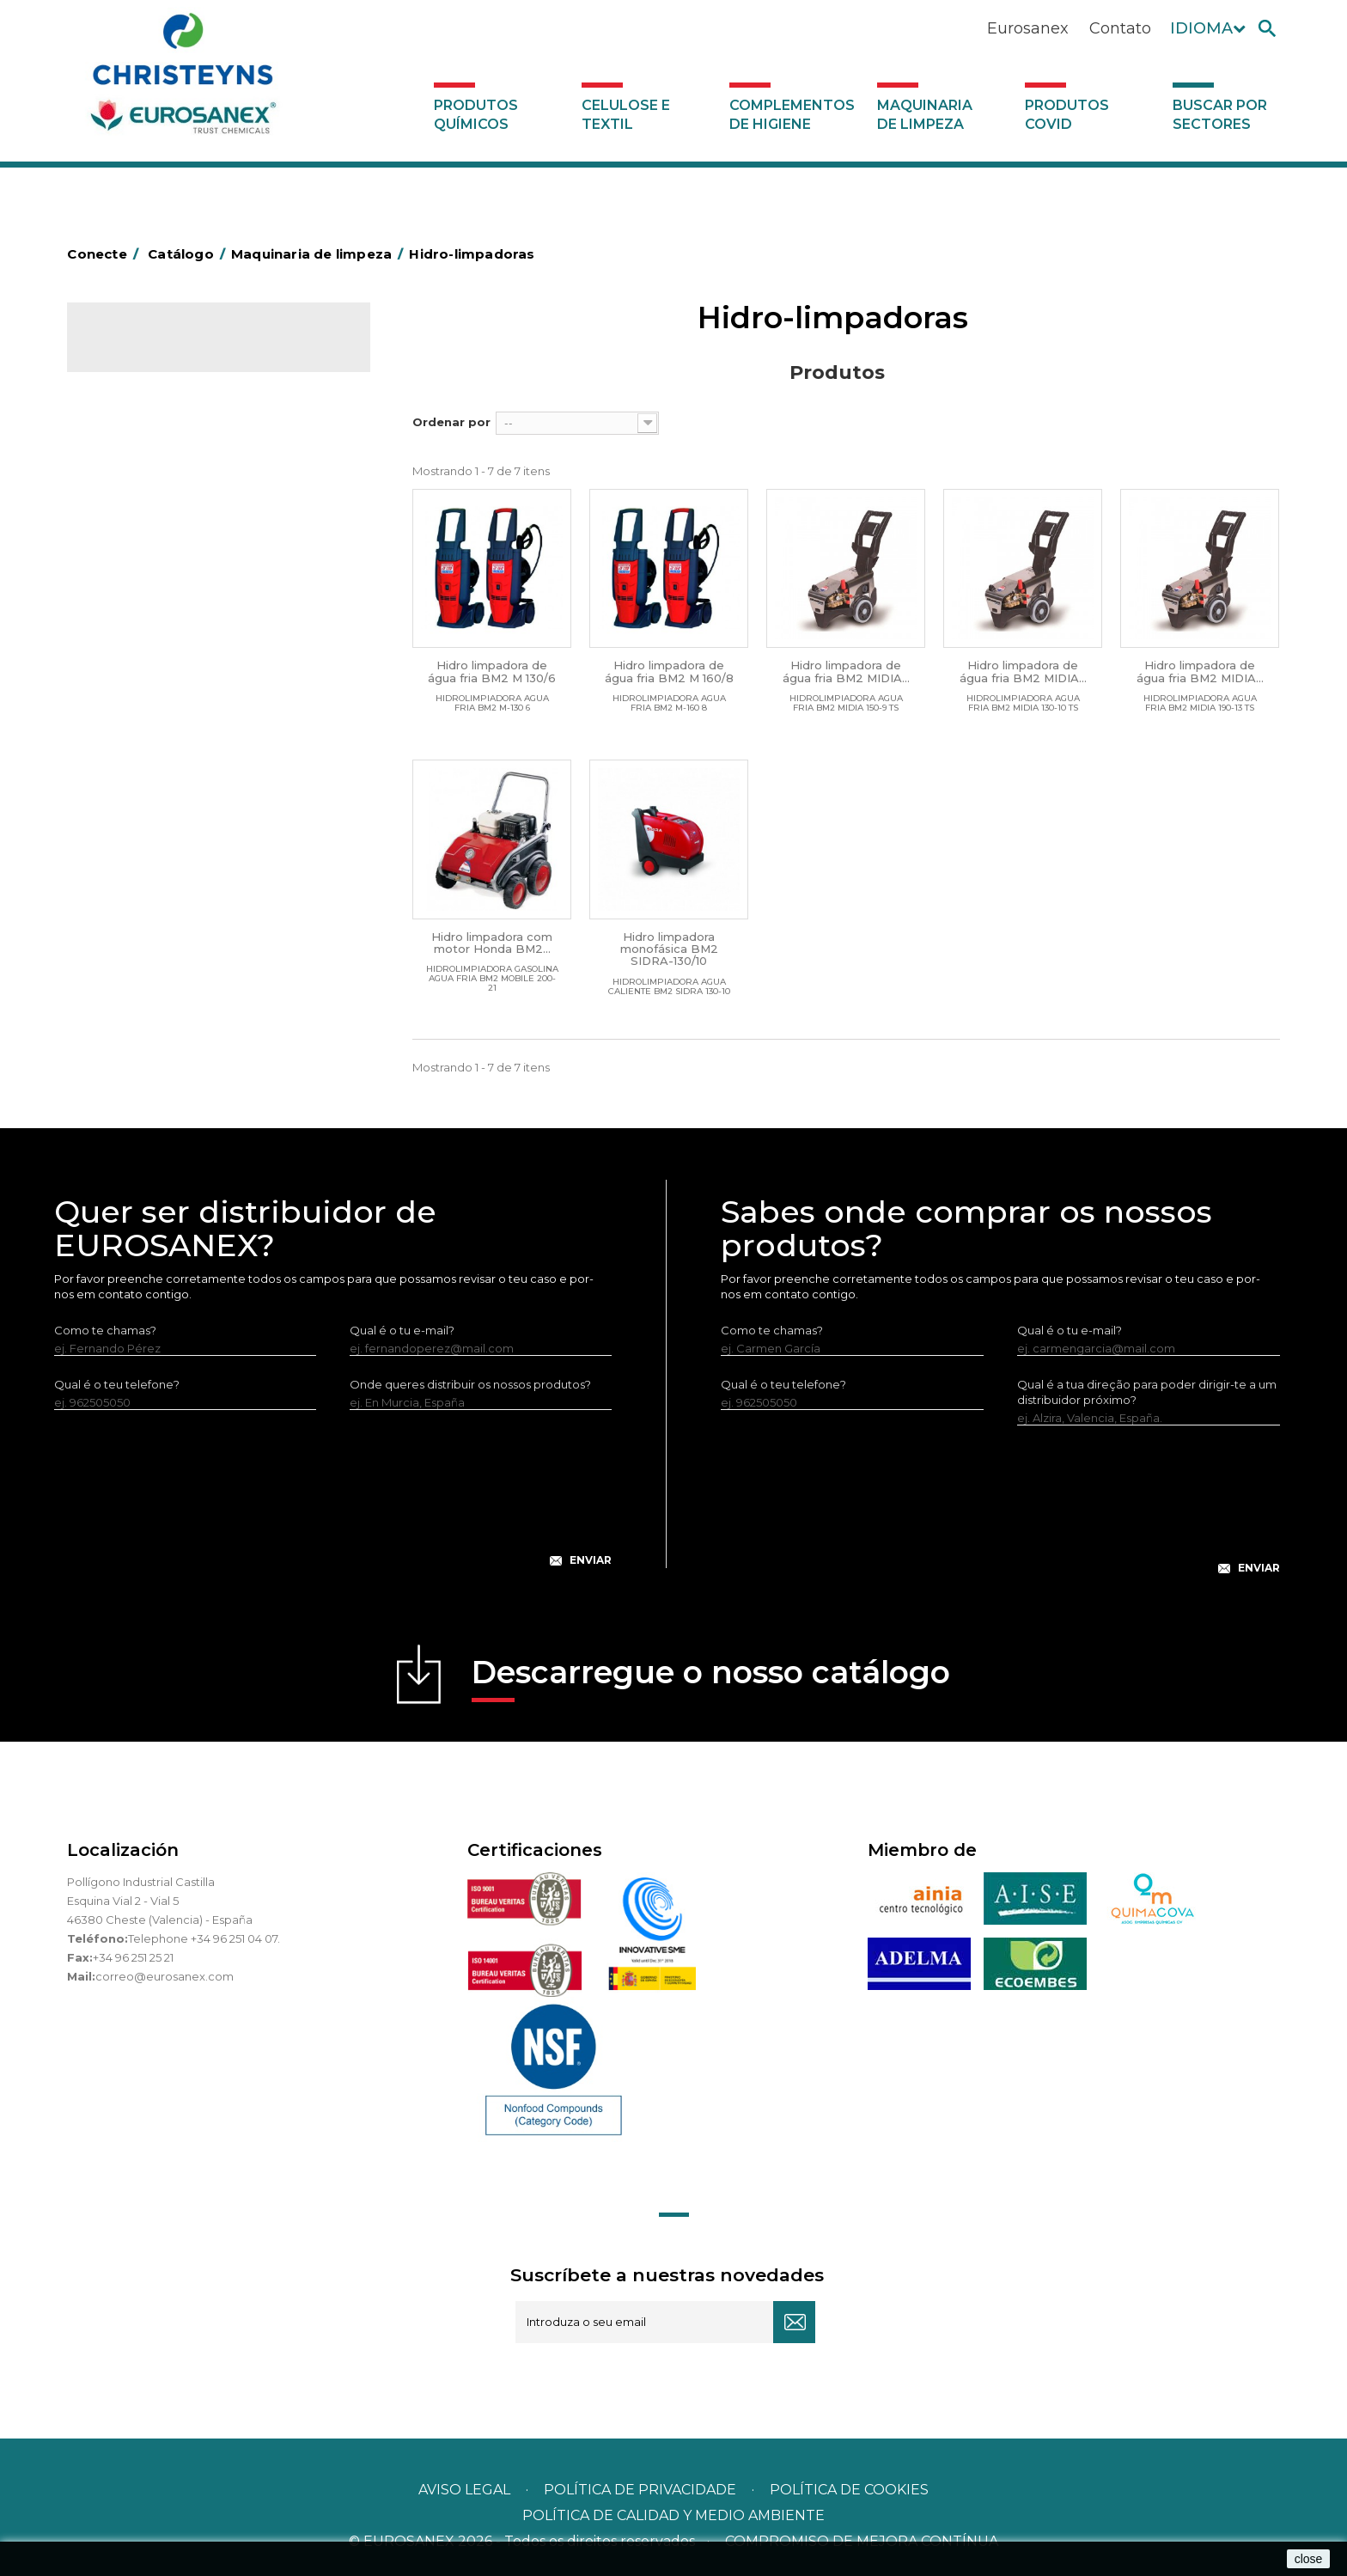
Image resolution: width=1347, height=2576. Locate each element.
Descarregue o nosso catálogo (711, 1677)
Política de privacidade (640, 2489)
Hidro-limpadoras (148, 545)
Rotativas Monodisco (158, 625)
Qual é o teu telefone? (117, 1384)
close (1309, 2559)
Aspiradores (133, 651)
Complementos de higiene (792, 114)
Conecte (105, 254)
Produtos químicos (476, 114)
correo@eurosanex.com (164, 1976)
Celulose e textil (626, 114)
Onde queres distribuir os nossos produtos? (470, 1384)
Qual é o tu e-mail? (402, 1330)
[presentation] (333, 1501)
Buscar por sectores (1220, 114)
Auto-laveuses (139, 678)
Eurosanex (1028, 28)
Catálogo (147, 352)
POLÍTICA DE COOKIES (849, 2489)
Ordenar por (451, 422)
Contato (1120, 28)
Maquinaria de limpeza (924, 114)
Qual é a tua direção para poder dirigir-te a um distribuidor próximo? (1147, 1392)
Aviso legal (464, 2489)
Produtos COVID (1067, 114)
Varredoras (130, 519)
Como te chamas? (105, 1330)
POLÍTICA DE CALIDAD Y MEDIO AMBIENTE (673, 2515)
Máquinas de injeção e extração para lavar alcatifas (214, 585)
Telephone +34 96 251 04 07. (204, 1938)
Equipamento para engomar (179, 492)
